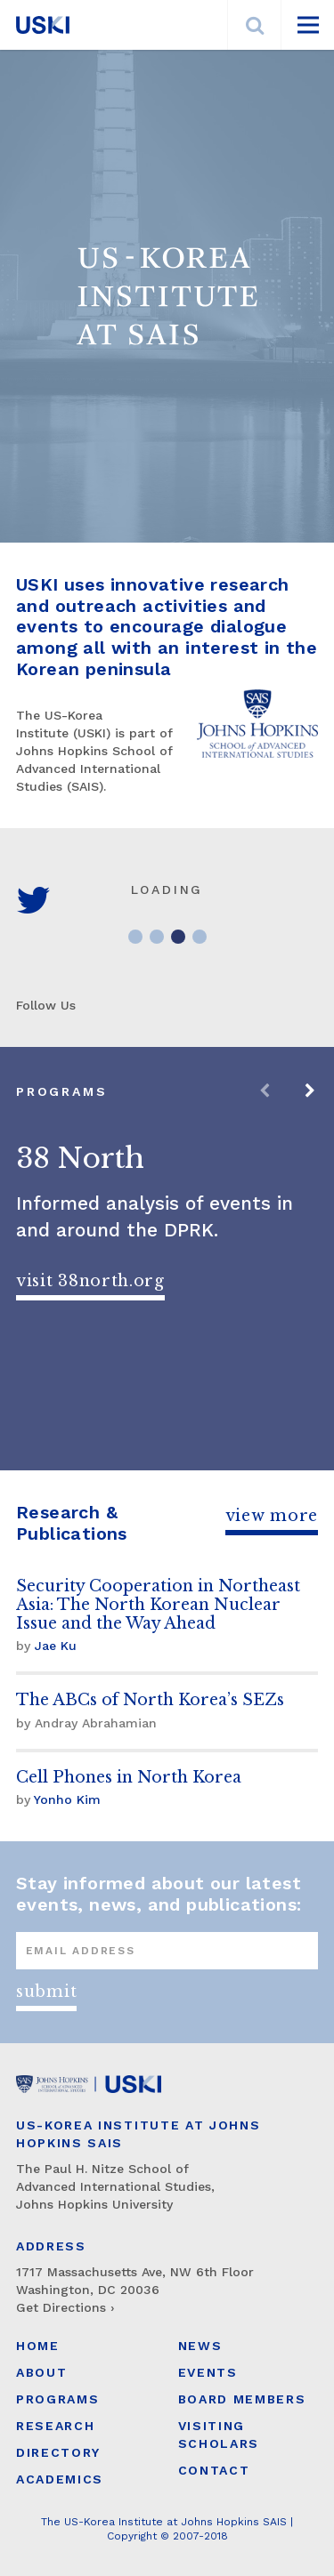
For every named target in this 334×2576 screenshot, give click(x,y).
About (41, 2372)
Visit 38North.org (90, 1281)
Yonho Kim (67, 1799)
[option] (167, 1258)
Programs (57, 2399)
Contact (214, 2470)
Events (208, 2372)
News (200, 2346)
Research (55, 2426)
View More (271, 1515)
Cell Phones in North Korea (128, 1777)
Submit (46, 1991)
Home (38, 2346)
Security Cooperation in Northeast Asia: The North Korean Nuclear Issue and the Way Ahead (158, 1605)
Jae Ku (56, 1645)
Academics (59, 2479)
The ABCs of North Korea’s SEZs (150, 1700)
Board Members (242, 2399)
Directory (58, 2452)
